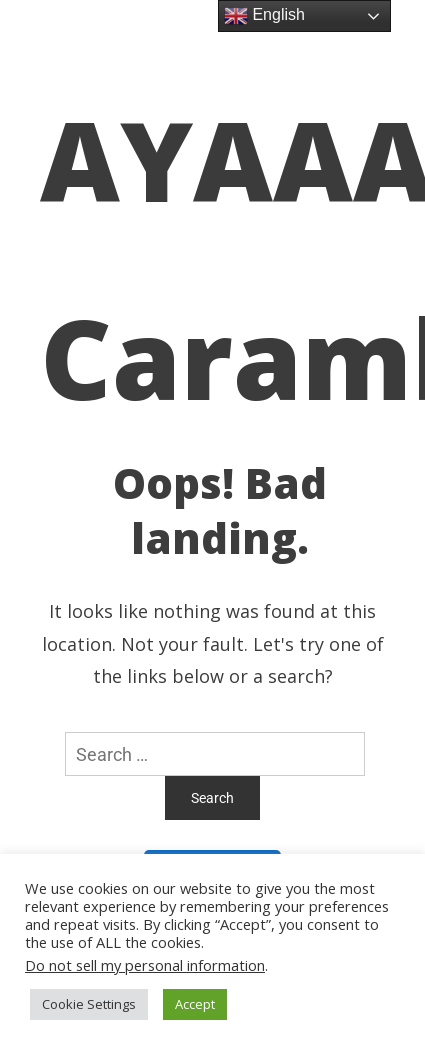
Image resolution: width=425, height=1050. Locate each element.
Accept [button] (195, 1004)
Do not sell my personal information (145, 965)
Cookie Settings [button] (89, 1004)
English (264, 16)
